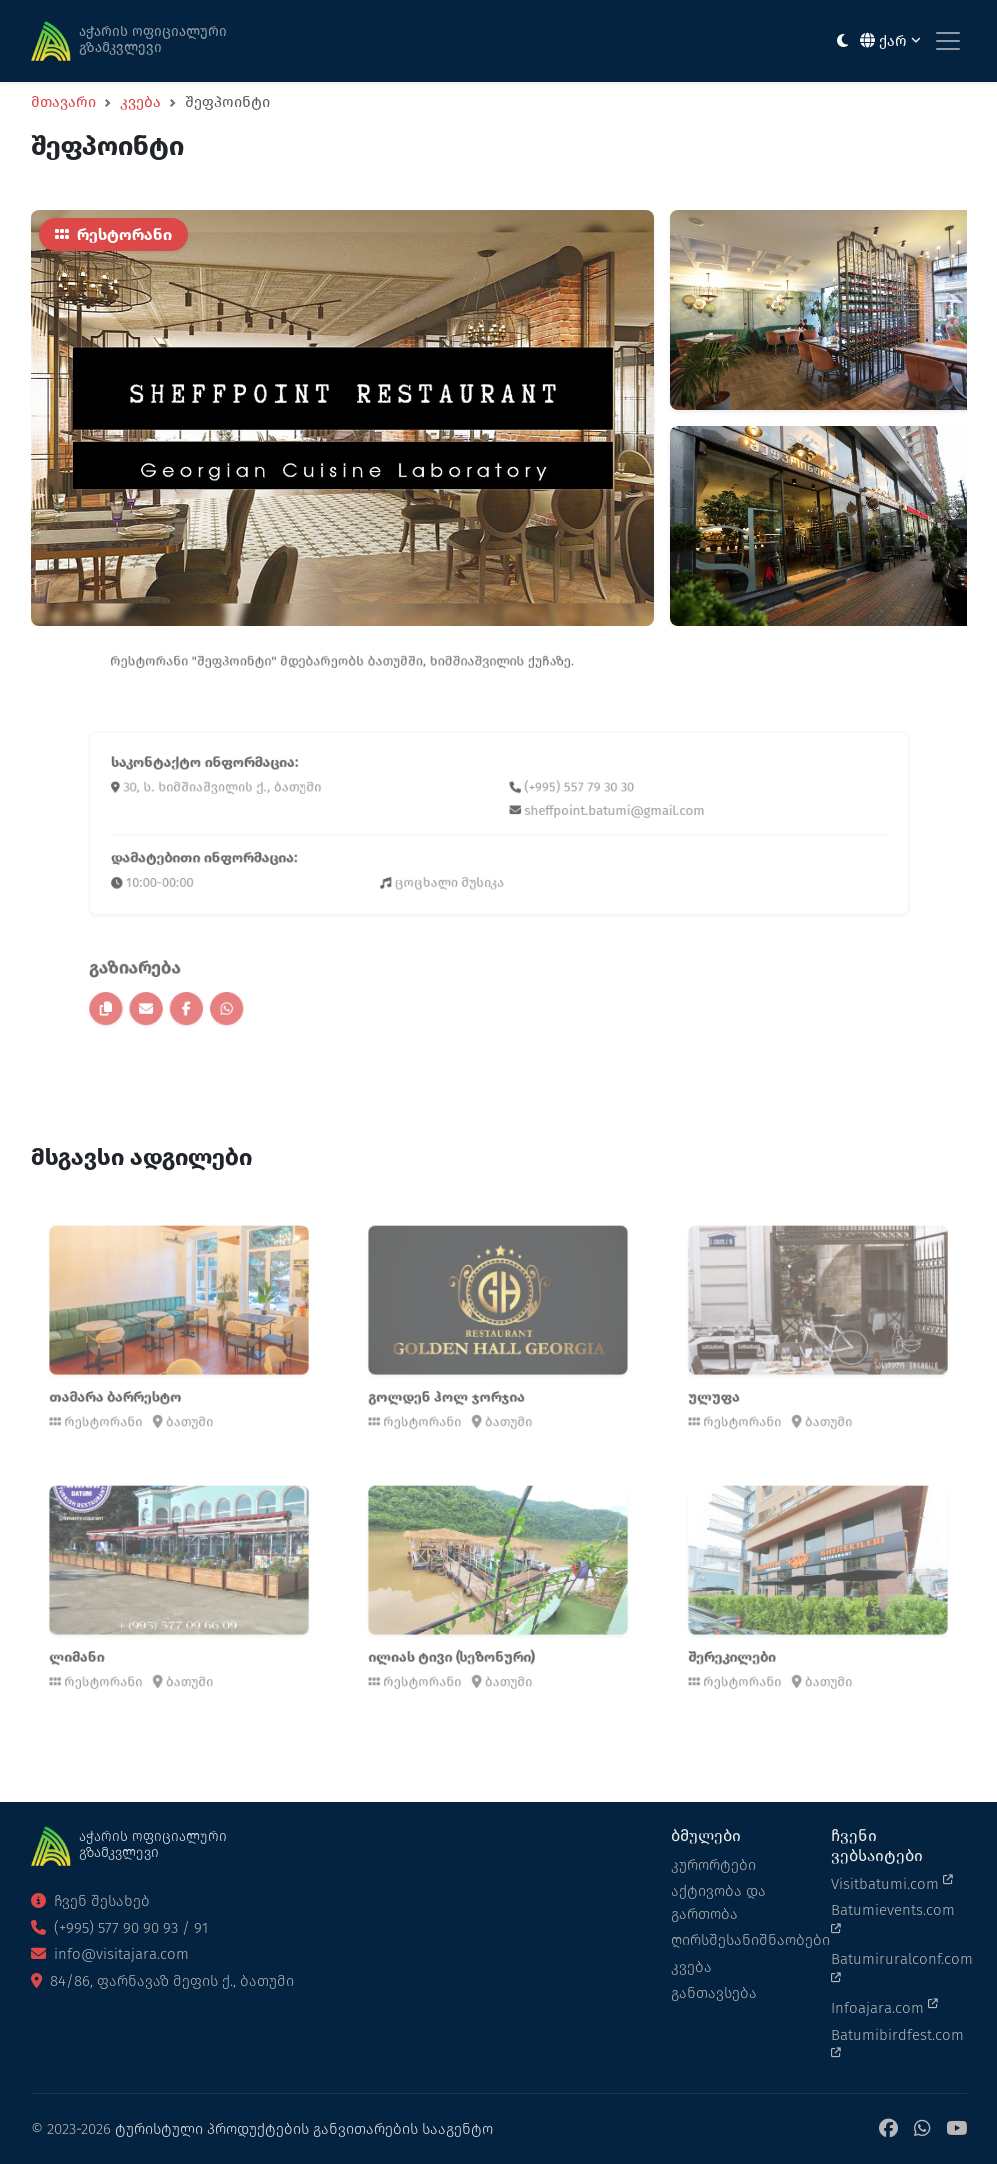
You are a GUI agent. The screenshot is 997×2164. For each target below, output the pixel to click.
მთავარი (63, 102)
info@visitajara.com (110, 1954)
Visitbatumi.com (892, 1883)
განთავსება (714, 1993)
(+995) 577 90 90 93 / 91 (119, 1928)
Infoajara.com (884, 2007)
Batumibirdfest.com (897, 2043)
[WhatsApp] (922, 2129)
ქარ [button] (890, 41)
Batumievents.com (893, 1918)
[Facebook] (888, 2129)
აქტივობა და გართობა (718, 1902)
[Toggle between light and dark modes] (842, 41)
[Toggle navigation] (948, 41)
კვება (140, 102)
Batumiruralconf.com (899, 1967)
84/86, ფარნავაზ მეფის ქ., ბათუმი (162, 1981)
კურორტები (713, 1865)
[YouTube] (956, 2129)
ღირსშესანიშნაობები (739, 1940)
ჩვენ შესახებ (90, 1901)
